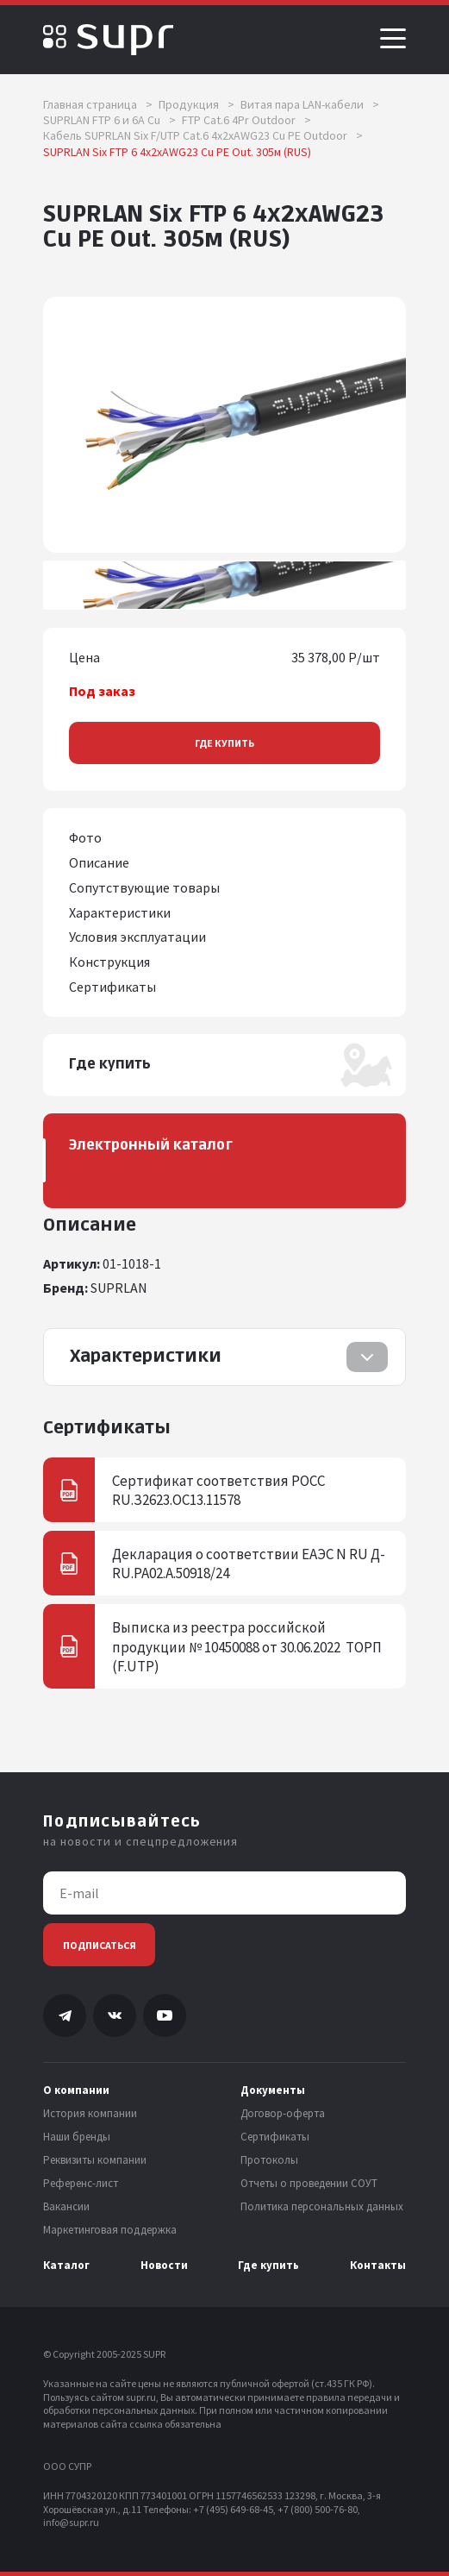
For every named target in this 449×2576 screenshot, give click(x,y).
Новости (164, 2265)
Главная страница (98, 104)
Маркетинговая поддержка (110, 2230)
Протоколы (269, 2160)
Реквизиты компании (95, 2160)
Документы (272, 2090)
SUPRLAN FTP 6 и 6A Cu (109, 120)
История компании (90, 2114)
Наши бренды (76, 2137)
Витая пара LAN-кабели (309, 104)
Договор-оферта (282, 2114)
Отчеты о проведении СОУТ (308, 2184)
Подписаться (99, 1945)
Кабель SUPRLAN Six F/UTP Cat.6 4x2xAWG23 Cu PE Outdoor (203, 135)
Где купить (224, 742)
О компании (76, 2090)
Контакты (378, 2265)
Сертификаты (274, 2137)
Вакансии (66, 2207)
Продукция (196, 104)
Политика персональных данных (321, 2207)
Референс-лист (80, 2184)
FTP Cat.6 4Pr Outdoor (246, 120)
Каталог (66, 2265)
